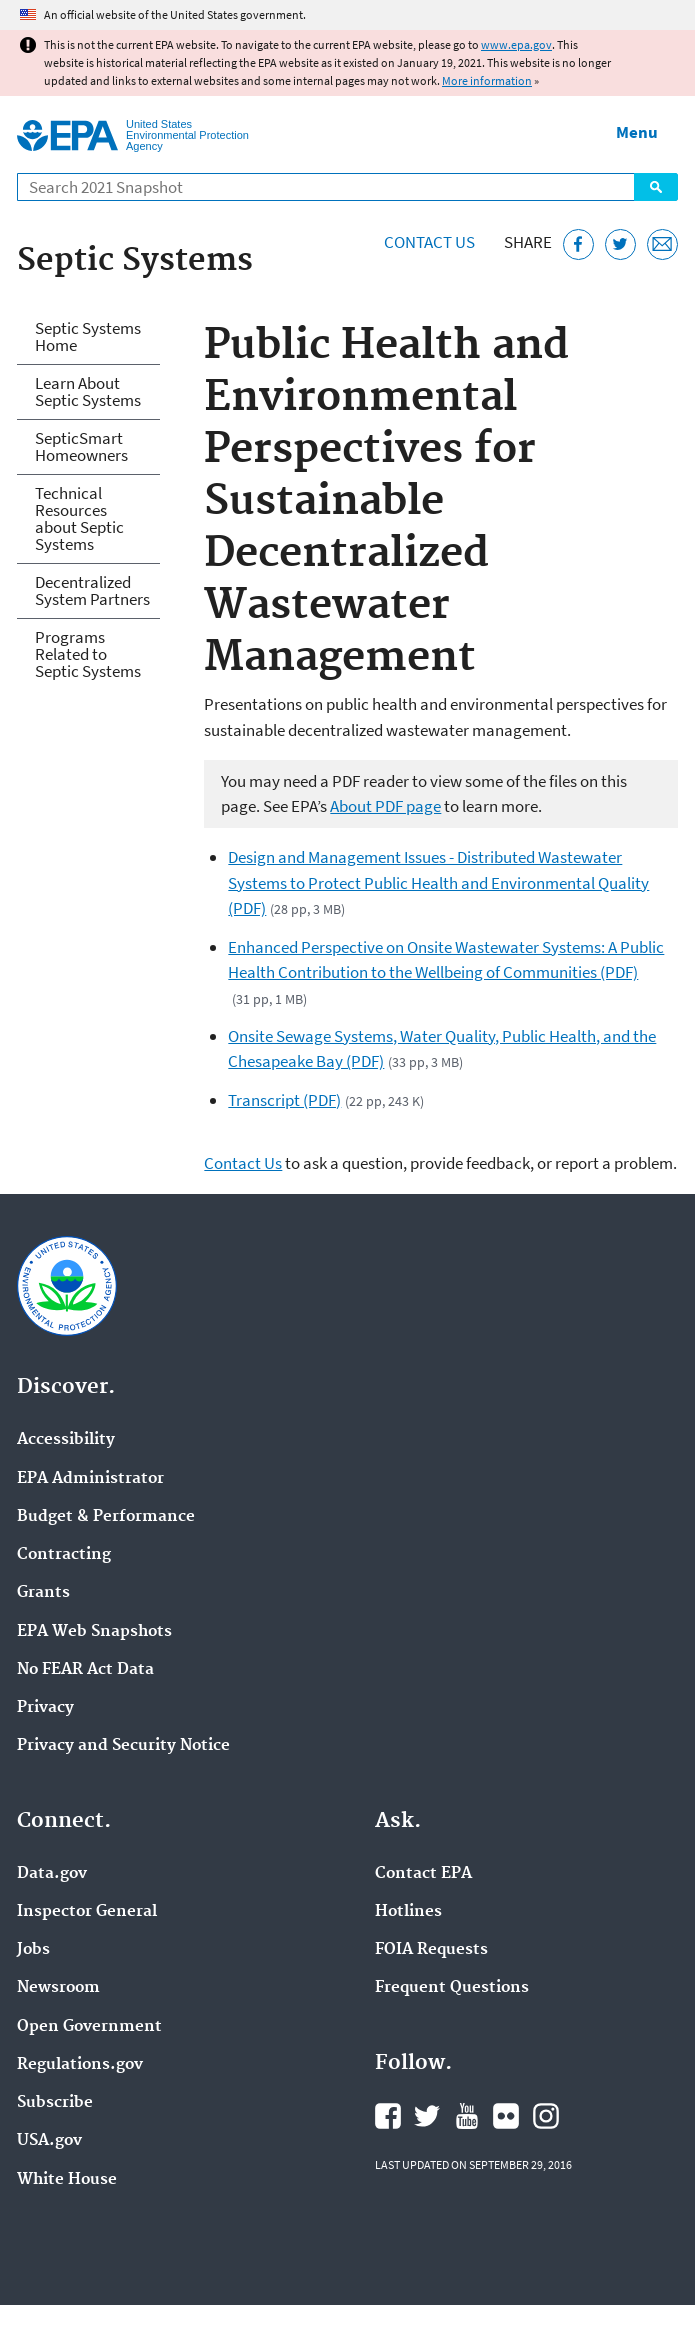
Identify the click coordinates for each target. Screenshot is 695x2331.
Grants (43, 1593)
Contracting (64, 1555)
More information (487, 80)
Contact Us (429, 242)
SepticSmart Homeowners (81, 446)
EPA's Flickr (506, 2116)
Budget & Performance (106, 1517)
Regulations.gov (80, 2065)
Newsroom (58, 1988)
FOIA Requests (431, 1950)
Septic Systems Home (88, 336)
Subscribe (55, 2103)
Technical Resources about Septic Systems (79, 518)
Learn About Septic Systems (88, 391)
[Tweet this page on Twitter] (620, 244)
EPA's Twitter (427, 2116)
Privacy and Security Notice (123, 1746)
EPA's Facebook (388, 2116)
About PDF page (385, 806)
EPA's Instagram (546, 2116)
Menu (637, 132)
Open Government (89, 2027)
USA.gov (49, 2141)
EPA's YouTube (467, 2116)
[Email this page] (662, 244)
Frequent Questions (452, 1988)
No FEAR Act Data (85, 1670)
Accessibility (66, 1440)
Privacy (45, 1708)
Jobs (33, 1950)
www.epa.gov (516, 44)
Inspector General (87, 1912)
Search (656, 187)
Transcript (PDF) (284, 1100)
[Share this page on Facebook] (578, 244)
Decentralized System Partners (92, 590)
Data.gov (52, 1874)
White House (67, 2180)
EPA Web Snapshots (94, 1632)
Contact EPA (423, 1874)
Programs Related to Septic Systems (88, 654)
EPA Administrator (90, 1479)
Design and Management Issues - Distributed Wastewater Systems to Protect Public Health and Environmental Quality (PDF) (438, 882)
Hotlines (408, 1912)
